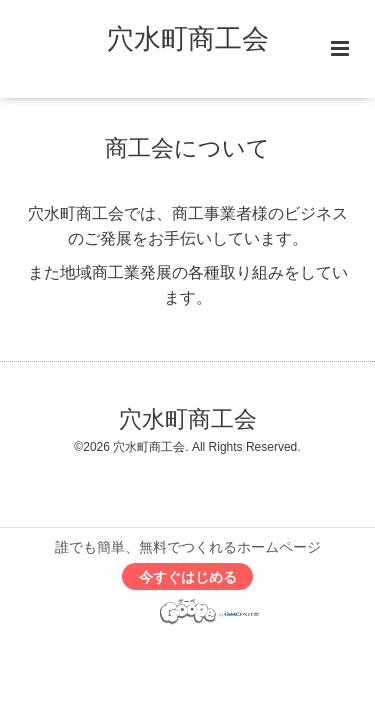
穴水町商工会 (188, 39)
